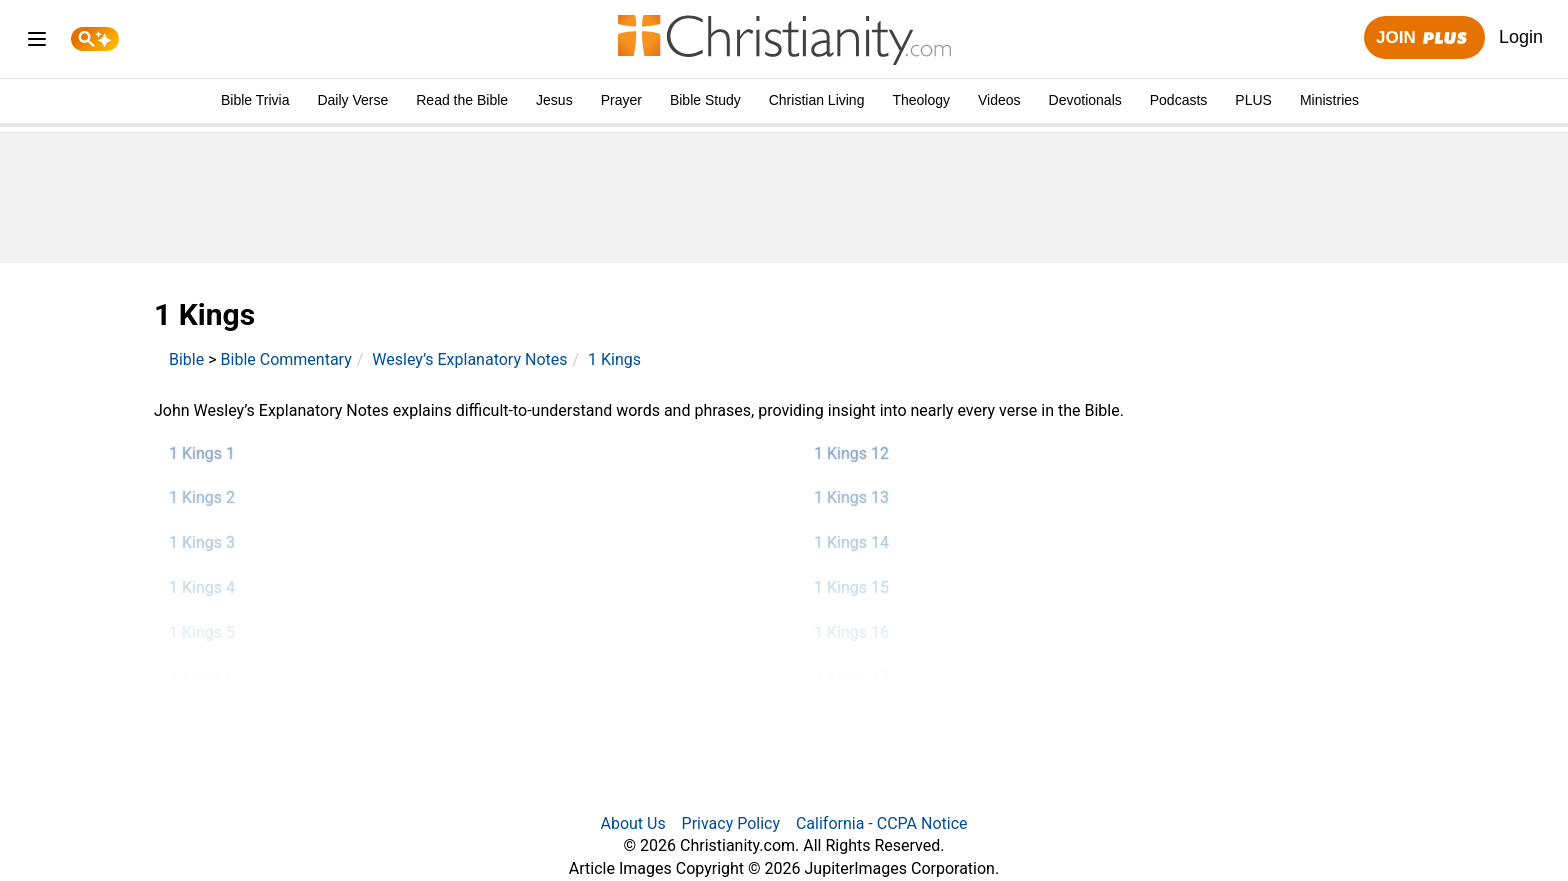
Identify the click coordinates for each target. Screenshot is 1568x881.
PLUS (1253, 100)
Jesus (554, 100)
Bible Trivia (255, 100)
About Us (632, 823)
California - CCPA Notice (882, 823)
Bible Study (705, 100)
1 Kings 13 (851, 497)
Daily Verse (352, 100)
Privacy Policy (731, 823)
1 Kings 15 (851, 587)
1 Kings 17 (851, 677)
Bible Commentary (286, 359)
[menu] (37, 42)
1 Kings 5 (202, 632)
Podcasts (1179, 100)
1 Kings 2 (202, 497)
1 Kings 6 (202, 677)
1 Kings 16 (851, 632)
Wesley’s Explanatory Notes (469, 359)
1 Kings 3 (202, 542)
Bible (186, 359)
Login (1521, 37)
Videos (999, 100)
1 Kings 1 (202, 453)
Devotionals (1085, 100)
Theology (921, 100)
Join (1424, 38)
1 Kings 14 (851, 542)
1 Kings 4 (202, 587)
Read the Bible (462, 100)
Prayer (621, 100)
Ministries (1329, 100)
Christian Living (817, 100)
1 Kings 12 (851, 453)
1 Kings (614, 359)
